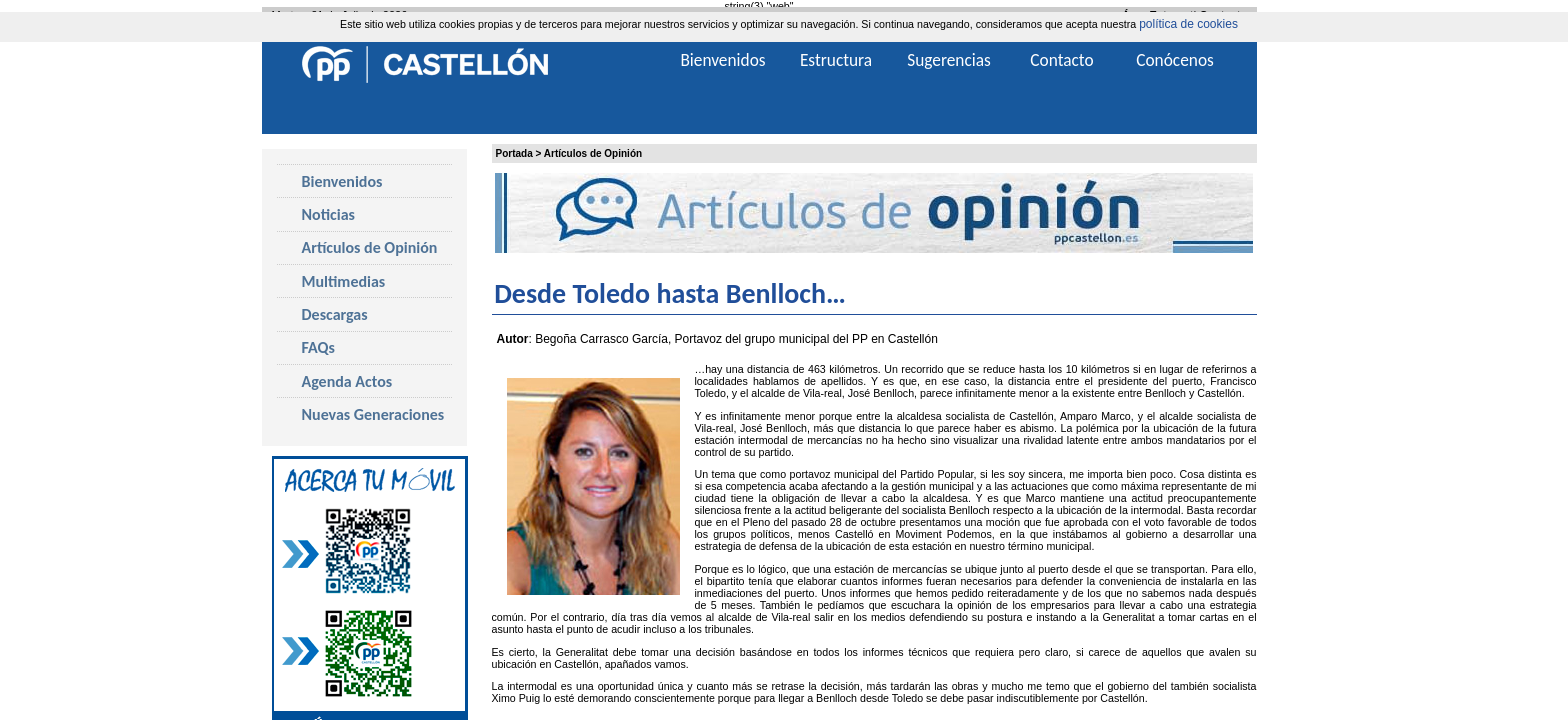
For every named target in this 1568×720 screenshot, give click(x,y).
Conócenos (1175, 60)
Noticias (328, 214)
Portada (514, 153)
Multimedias (344, 281)
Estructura (836, 60)
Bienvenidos (342, 181)
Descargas (335, 314)
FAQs (318, 347)
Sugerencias (949, 60)
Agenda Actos (347, 381)
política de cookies (1188, 24)
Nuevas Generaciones (373, 414)
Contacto (1061, 60)
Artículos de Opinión (593, 153)
